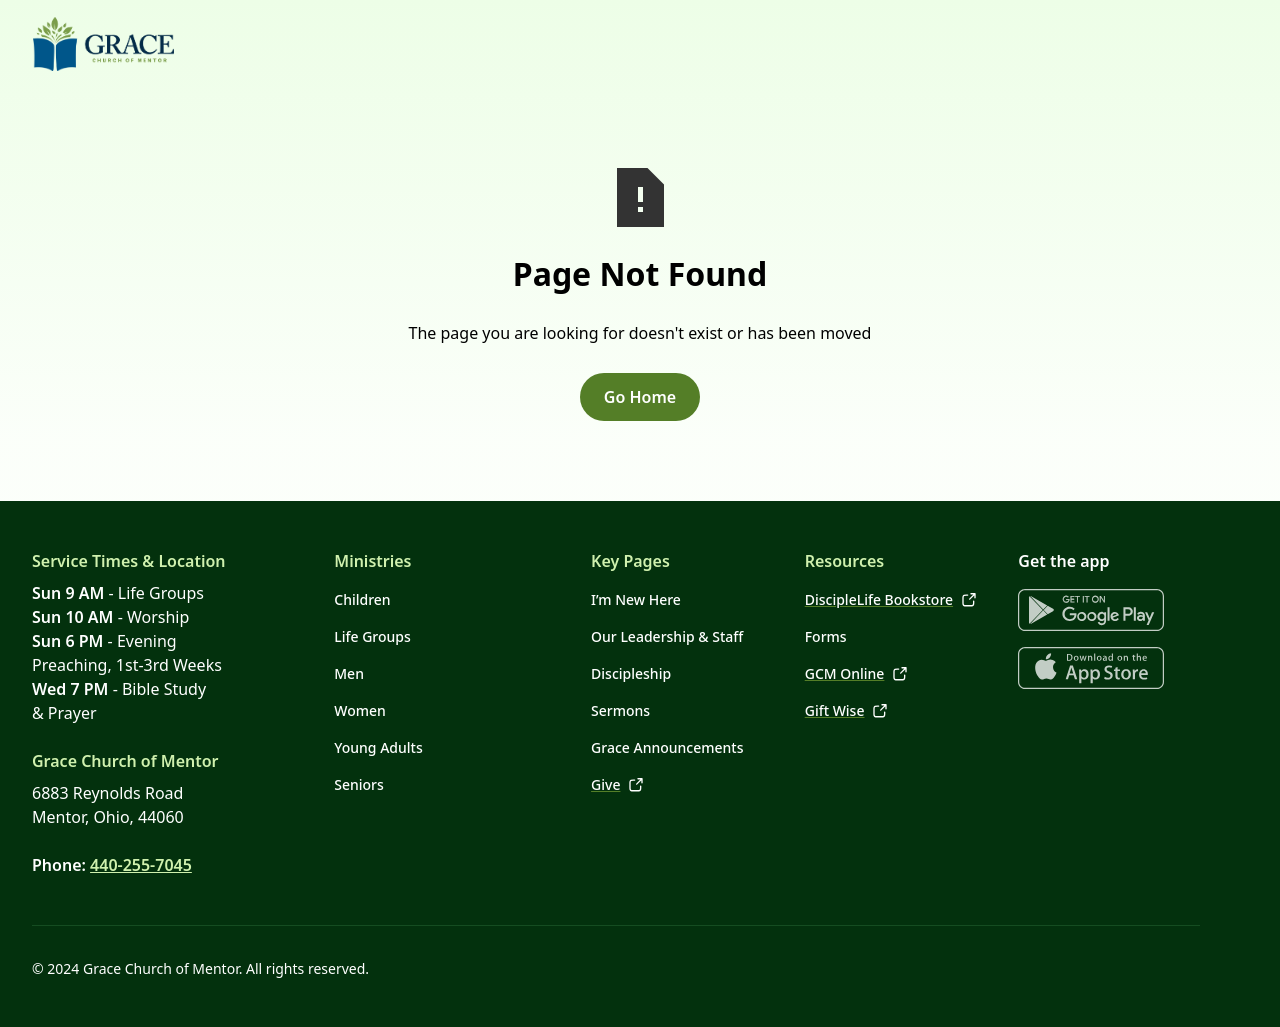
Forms (826, 636)
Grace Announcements (667, 747)
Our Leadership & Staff (667, 636)
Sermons (620, 710)
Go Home (640, 397)
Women (360, 710)
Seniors (359, 784)
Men (349, 673)
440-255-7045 (141, 865)
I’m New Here (636, 599)
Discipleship (631, 673)
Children (362, 599)
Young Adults (378, 747)
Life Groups (372, 636)
